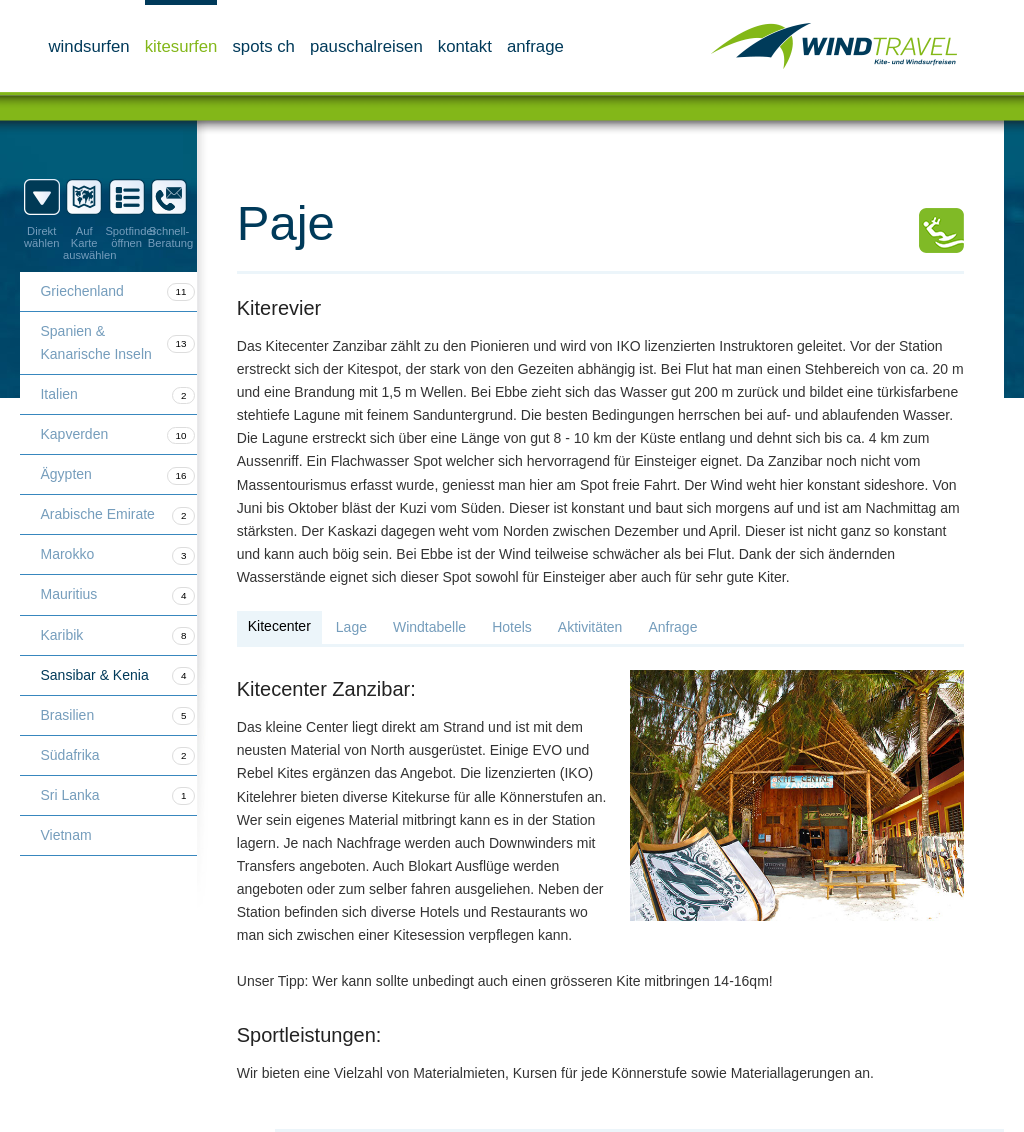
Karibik (117, 636)
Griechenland (117, 292)
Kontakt (465, 46)
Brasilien (117, 716)
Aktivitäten (590, 627)
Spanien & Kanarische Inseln (117, 342)
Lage (351, 627)
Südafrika (117, 756)
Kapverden (117, 435)
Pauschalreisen (366, 46)
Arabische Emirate (117, 515)
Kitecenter (279, 626)
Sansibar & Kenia (117, 676)
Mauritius (117, 595)
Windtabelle (429, 627)
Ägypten (117, 475)
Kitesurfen (181, 46)
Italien (117, 395)
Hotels (512, 627)
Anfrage (535, 46)
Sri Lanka (117, 796)
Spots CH (263, 46)
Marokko (117, 555)
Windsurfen (88, 46)
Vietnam (65, 835)
